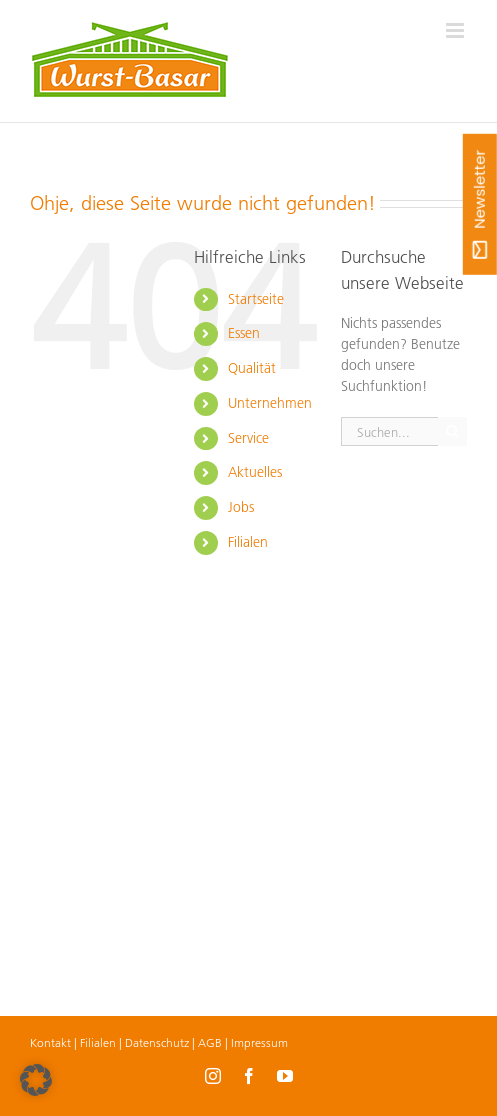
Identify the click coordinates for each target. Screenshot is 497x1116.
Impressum (259, 1042)
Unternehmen (270, 403)
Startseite (256, 299)
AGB (210, 1042)
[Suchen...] (389, 431)
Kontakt (50, 1042)
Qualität (252, 368)
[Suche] (452, 431)
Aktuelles (255, 472)
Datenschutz (157, 1042)
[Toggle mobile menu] (456, 30)
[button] (36, 1080)
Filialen (248, 542)
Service (248, 438)
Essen (244, 333)
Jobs (241, 507)
